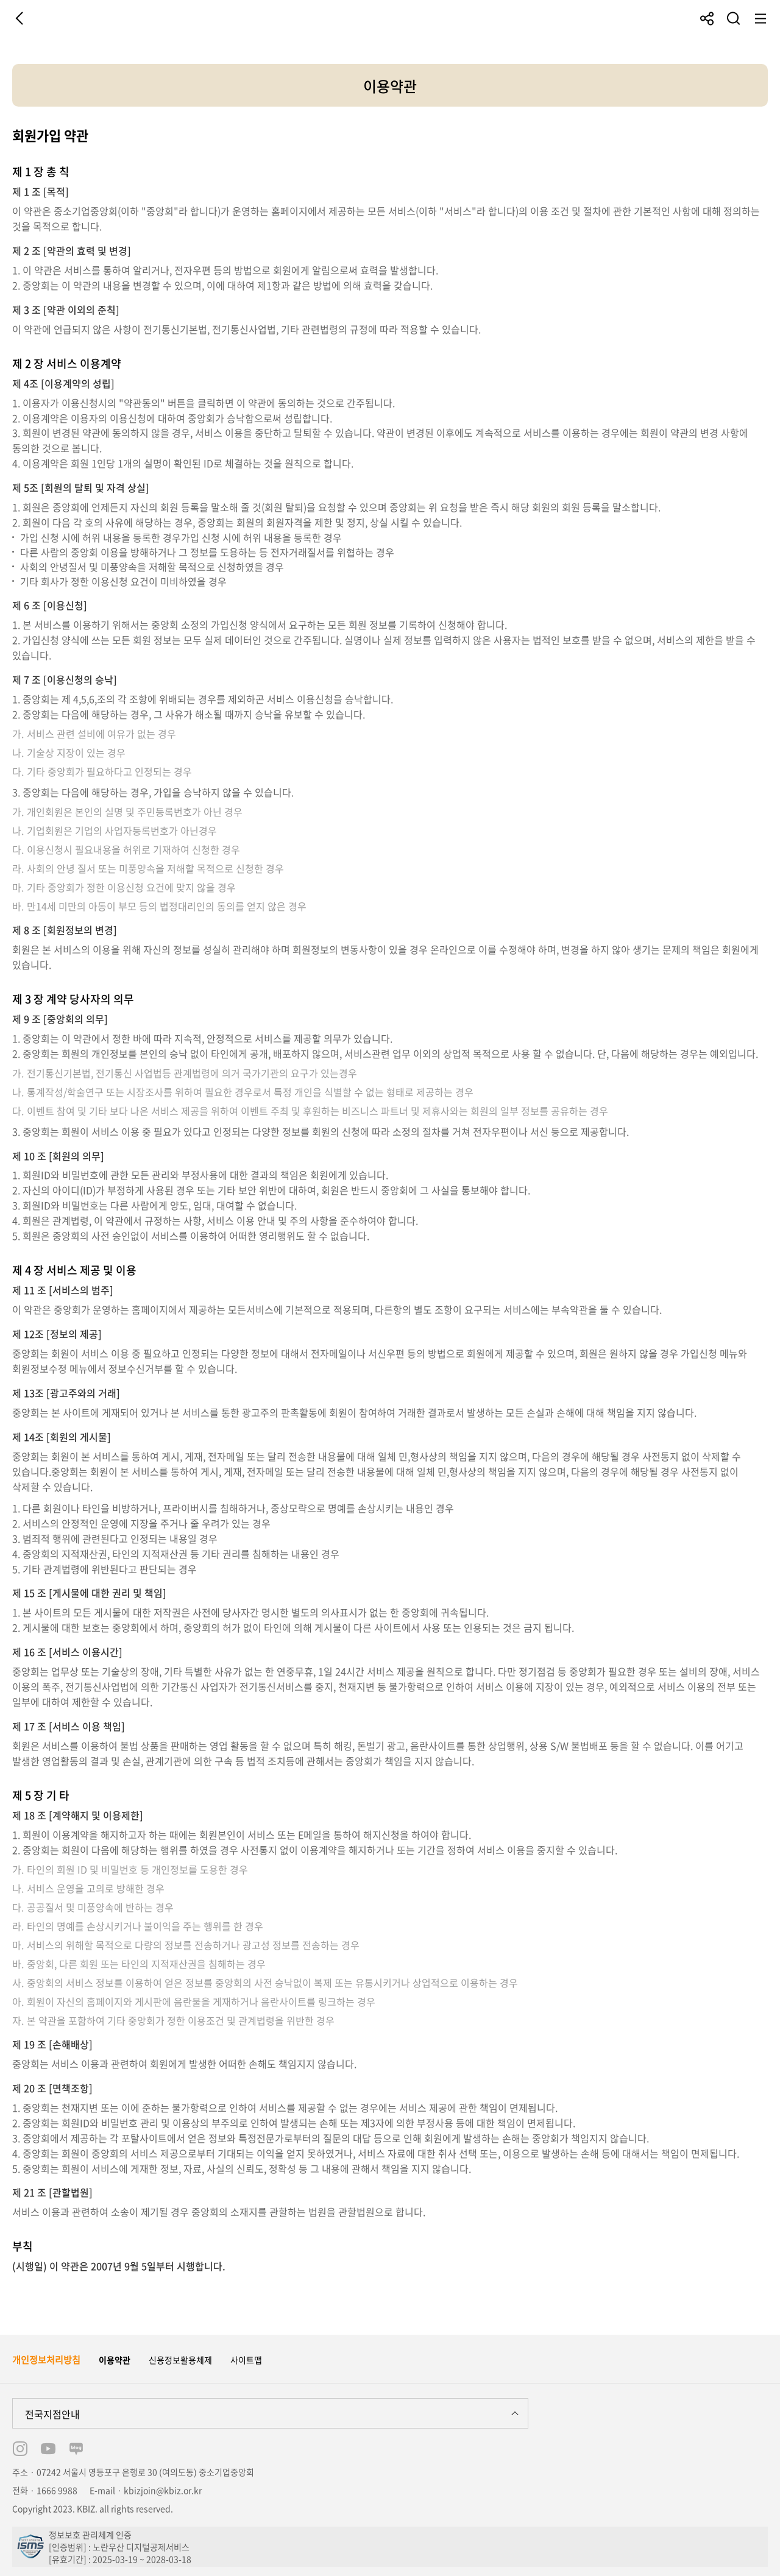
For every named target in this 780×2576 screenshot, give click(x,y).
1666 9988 (57, 2490)
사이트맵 (246, 2360)
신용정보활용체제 (180, 2360)
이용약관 (114, 2360)
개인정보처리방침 (46, 2359)
